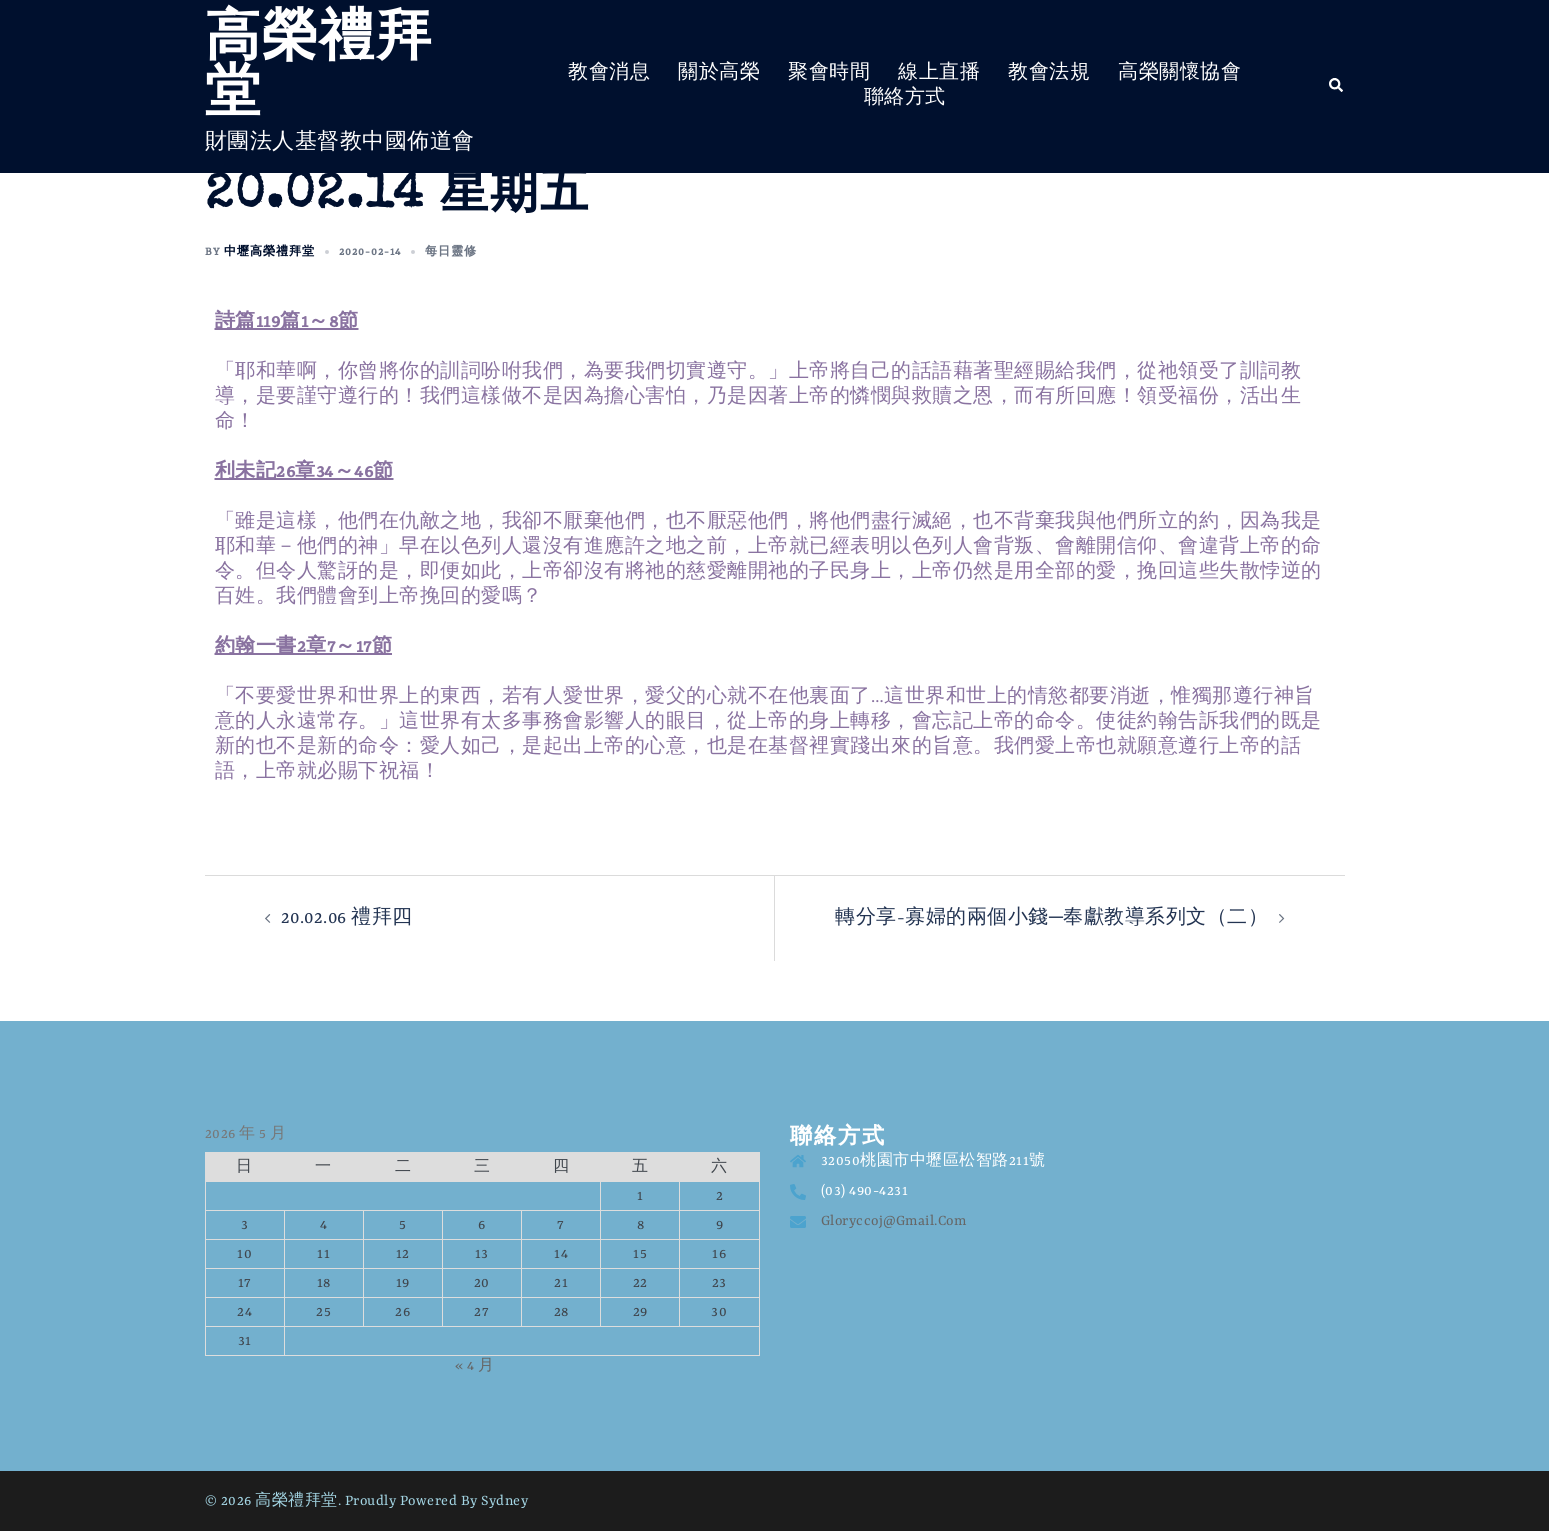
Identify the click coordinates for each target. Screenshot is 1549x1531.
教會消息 (609, 73)
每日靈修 (451, 252)
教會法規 (1049, 73)
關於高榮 (719, 73)
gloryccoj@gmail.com (894, 1221)
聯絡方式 (905, 98)
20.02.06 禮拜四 (348, 918)
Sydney (504, 1501)
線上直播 (939, 73)
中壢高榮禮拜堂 (269, 252)
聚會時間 (829, 73)
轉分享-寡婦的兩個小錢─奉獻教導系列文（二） (1051, 918)
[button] (1337, 86)
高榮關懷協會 (1179, 73)
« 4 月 (475, 1366)
